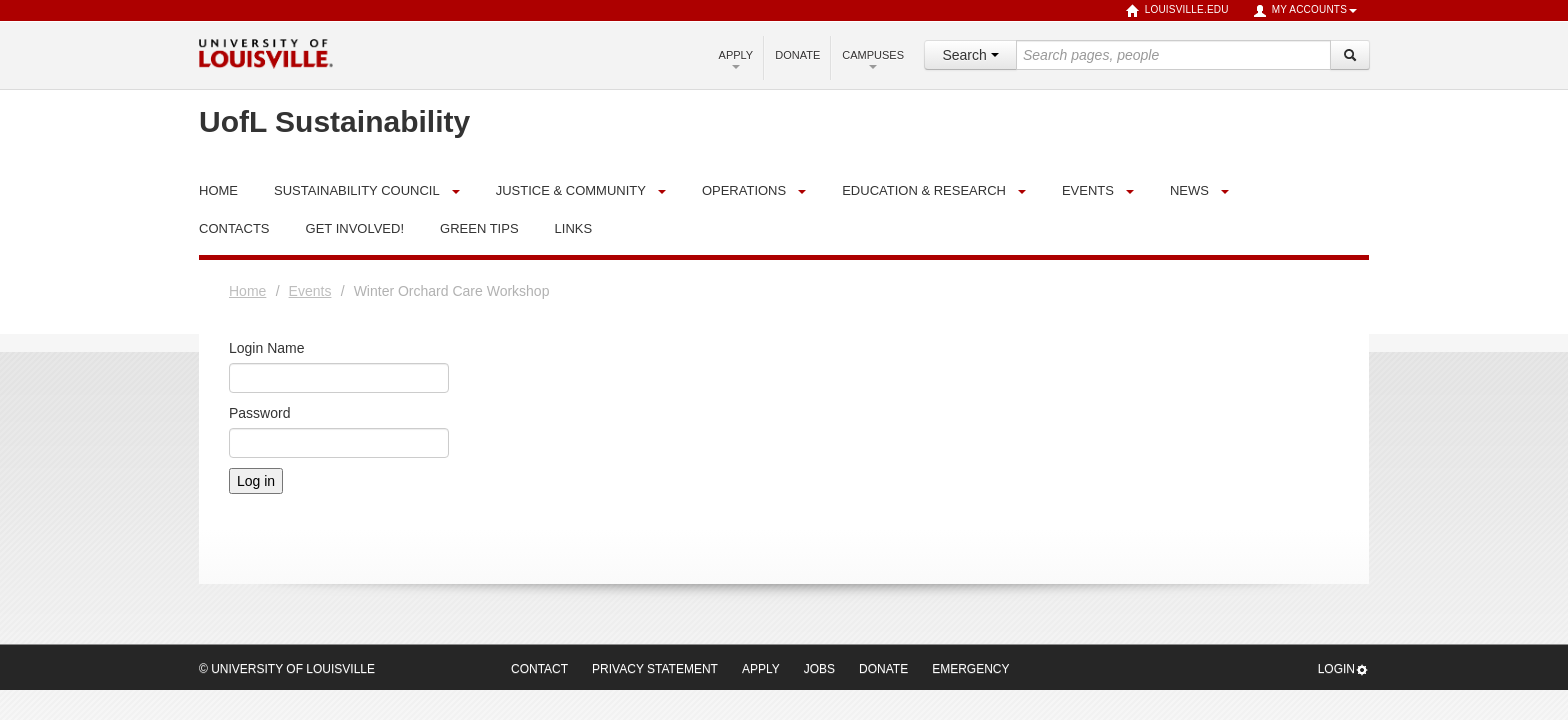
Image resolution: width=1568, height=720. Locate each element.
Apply (736, 59)
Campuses (873, 59)
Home (247, 291)
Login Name (267, 348)
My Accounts (1305, 11)
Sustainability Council (357, 190)
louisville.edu (1177, 11)
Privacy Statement (655, 669)
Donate (797, 55)
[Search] (1350, 55)
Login (1343, 669)
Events (1088, 190)
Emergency (970, 669)
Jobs (819, 669)
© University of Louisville (287, 669)
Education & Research (924, 190)
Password (259, 413)
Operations (744, 190)
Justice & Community (571, 190)
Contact (539, 669)
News (1189, 190)
